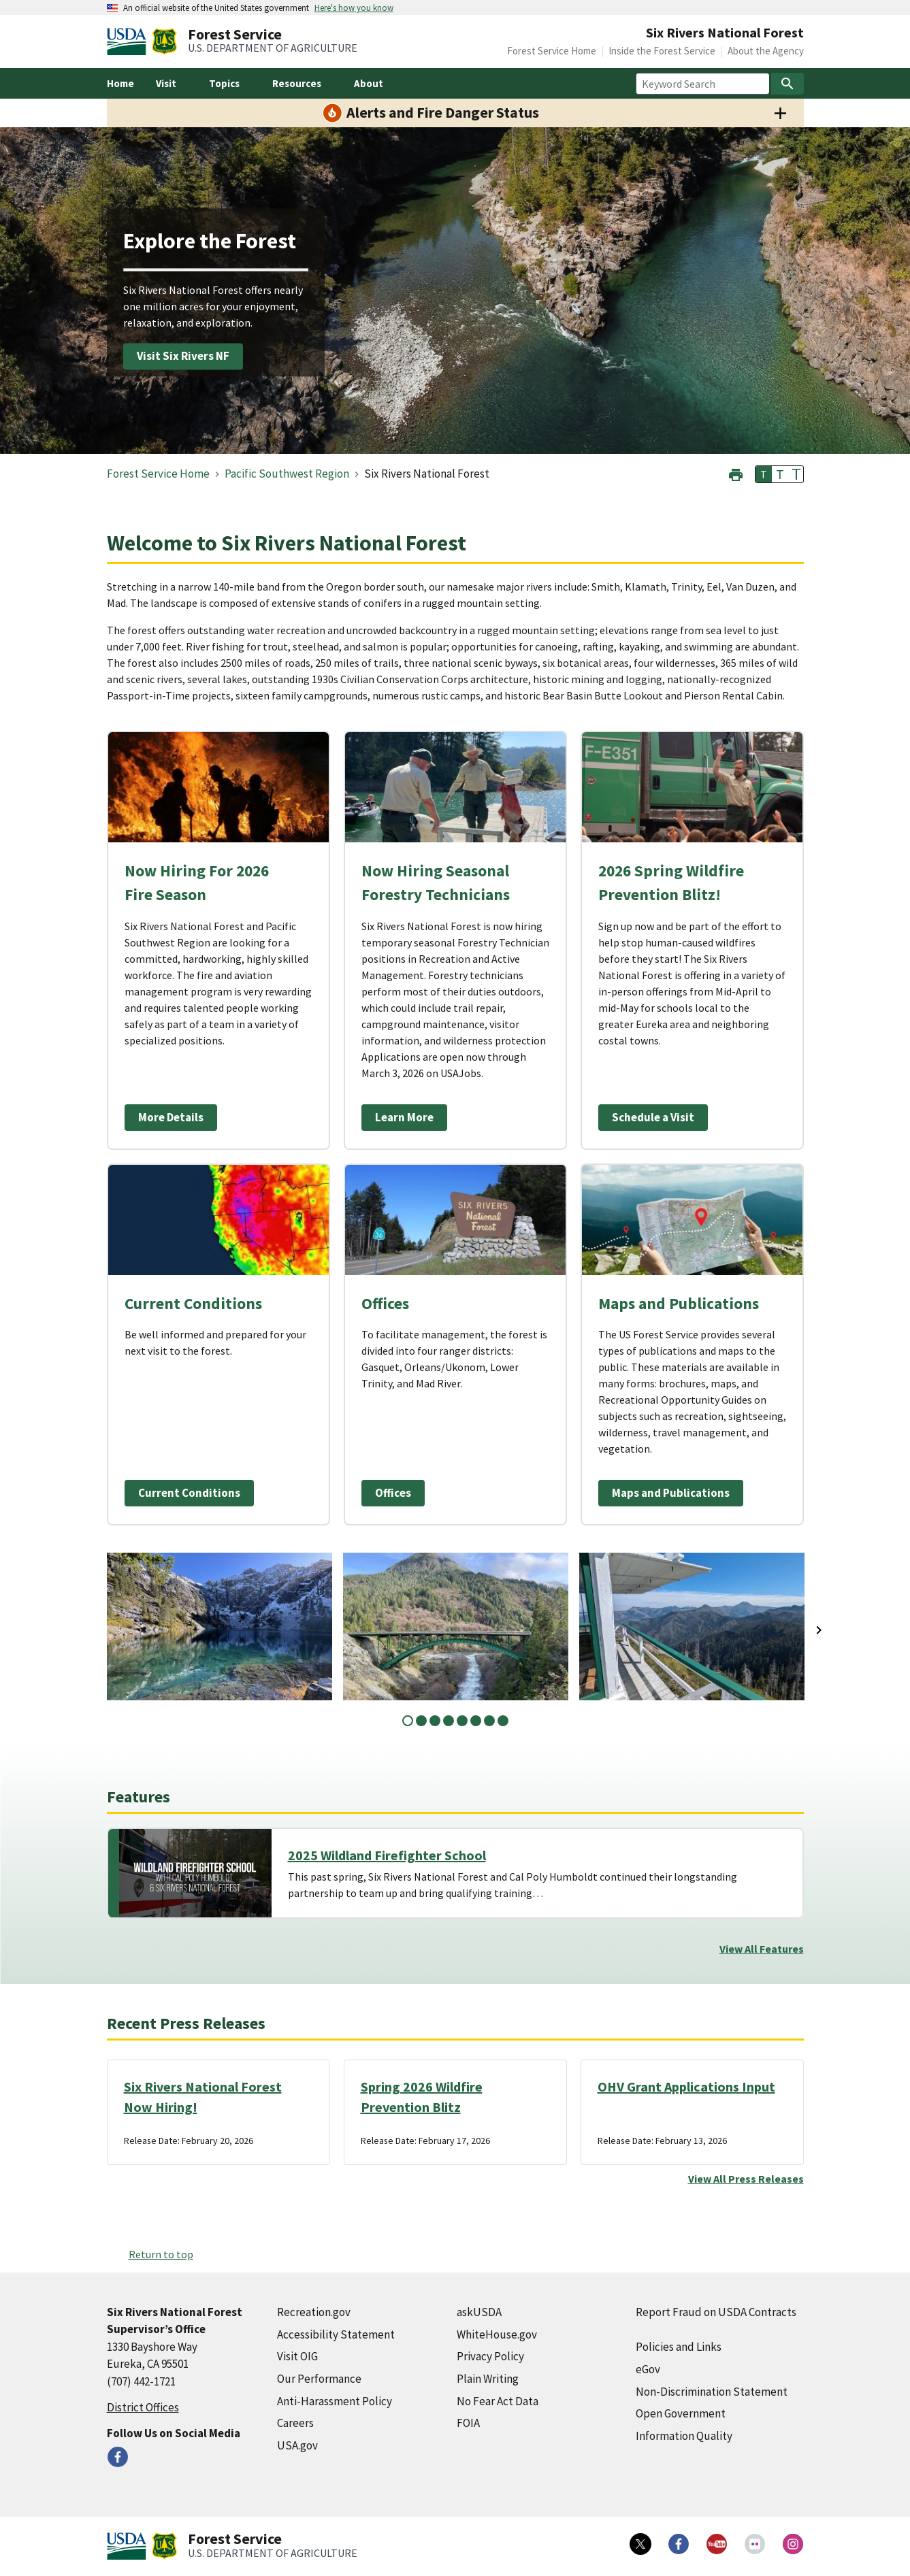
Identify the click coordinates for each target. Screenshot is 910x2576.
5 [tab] (462, 1720)
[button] (736, 473)
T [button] (763, 474)
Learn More (404, 1117)
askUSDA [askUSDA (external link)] (479, 2312)
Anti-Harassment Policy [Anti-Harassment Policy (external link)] (334, 2401)
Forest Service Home (551, 50)
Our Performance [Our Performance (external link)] (319, 2378)
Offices (393, 1492)
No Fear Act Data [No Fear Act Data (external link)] (497, 2401)
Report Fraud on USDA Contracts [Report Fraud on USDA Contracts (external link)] (716, 2312)
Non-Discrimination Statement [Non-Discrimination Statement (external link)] (711, 2391)
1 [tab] (407, 1720)
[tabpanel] (219, 1626)
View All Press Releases (746, 2178)
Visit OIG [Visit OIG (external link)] (297, 2356)
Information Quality (684, 2435)
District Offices (143, 2407)
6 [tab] (475, 1720)
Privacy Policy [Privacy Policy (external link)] (490, 2356)
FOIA (468, 2422)
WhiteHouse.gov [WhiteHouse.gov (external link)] (497, 2334)
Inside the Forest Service (661, 50)
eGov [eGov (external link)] (648, 2369)
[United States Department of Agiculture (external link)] (129, 41)
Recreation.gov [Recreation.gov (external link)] (314, 2312)
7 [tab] (489, 1720)
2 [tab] (421, 1720)
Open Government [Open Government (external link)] (681, 2413)
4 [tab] (448, 1720)
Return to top (161, 2254)
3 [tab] (434, 1720)
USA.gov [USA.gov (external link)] (297, 2445)
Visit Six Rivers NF (183, 355)
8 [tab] (503, 1720)
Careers (295, 2422)
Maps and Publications (671, 1492)
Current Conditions (189, 1492)
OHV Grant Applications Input (686, 2086)
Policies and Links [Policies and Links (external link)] (678, 2346)
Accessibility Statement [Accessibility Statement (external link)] (336, 2334)
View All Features (761, 1948)
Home (120, 83)
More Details (171, 1117)
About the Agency (766, 50)
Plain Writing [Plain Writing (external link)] (488, 2378)
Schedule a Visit (653, 1117)
